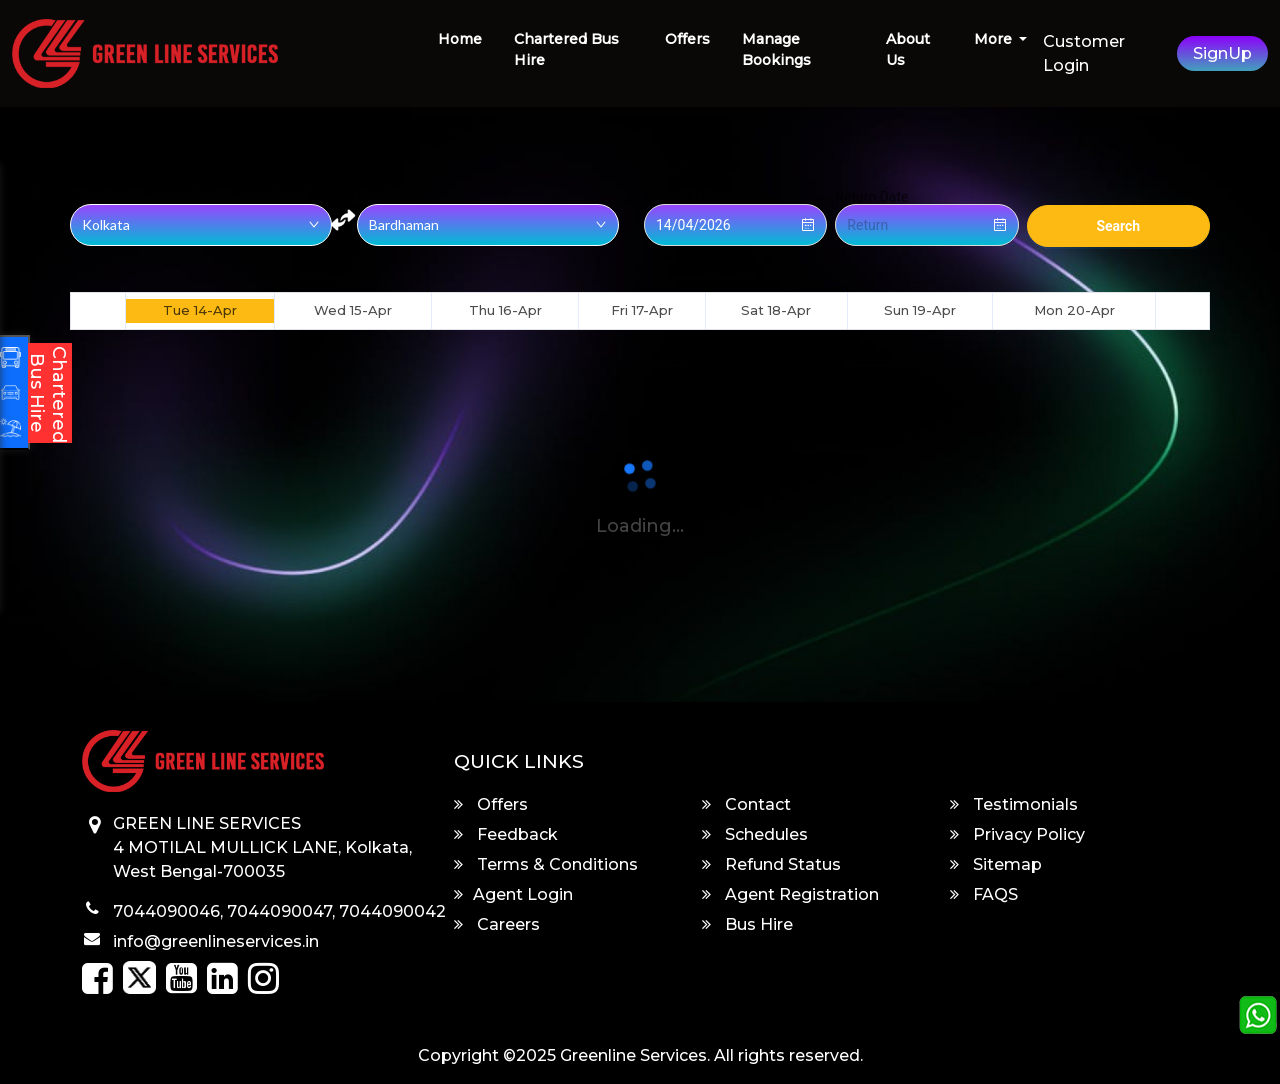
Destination (392, 197)
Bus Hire (747, 924)
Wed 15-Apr (353, 310)
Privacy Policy (1017, 834)
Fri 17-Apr (642, 310)
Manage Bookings (776, 49)
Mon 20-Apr (1074, 310)
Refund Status (771, 864)
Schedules (755, 834)
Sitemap (996, 864)
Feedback (506, 834)
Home (460, 39)
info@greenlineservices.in (216, 941)
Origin (88, 197)
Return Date (871, 197)
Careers (497, 924)
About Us (908, 49)
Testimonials (1014, 804)
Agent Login (513, 894)
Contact (746, 804)
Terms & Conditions (546, 864)
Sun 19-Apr (920, 310)
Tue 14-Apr (200, 310)
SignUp (1222, 53)
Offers (687, 39)
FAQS (984, 894)
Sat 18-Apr (776, 310)
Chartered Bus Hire (566, 49)
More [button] (995, 39)
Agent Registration (790, 894)
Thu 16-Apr (505, 310)
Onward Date (684, 197)
